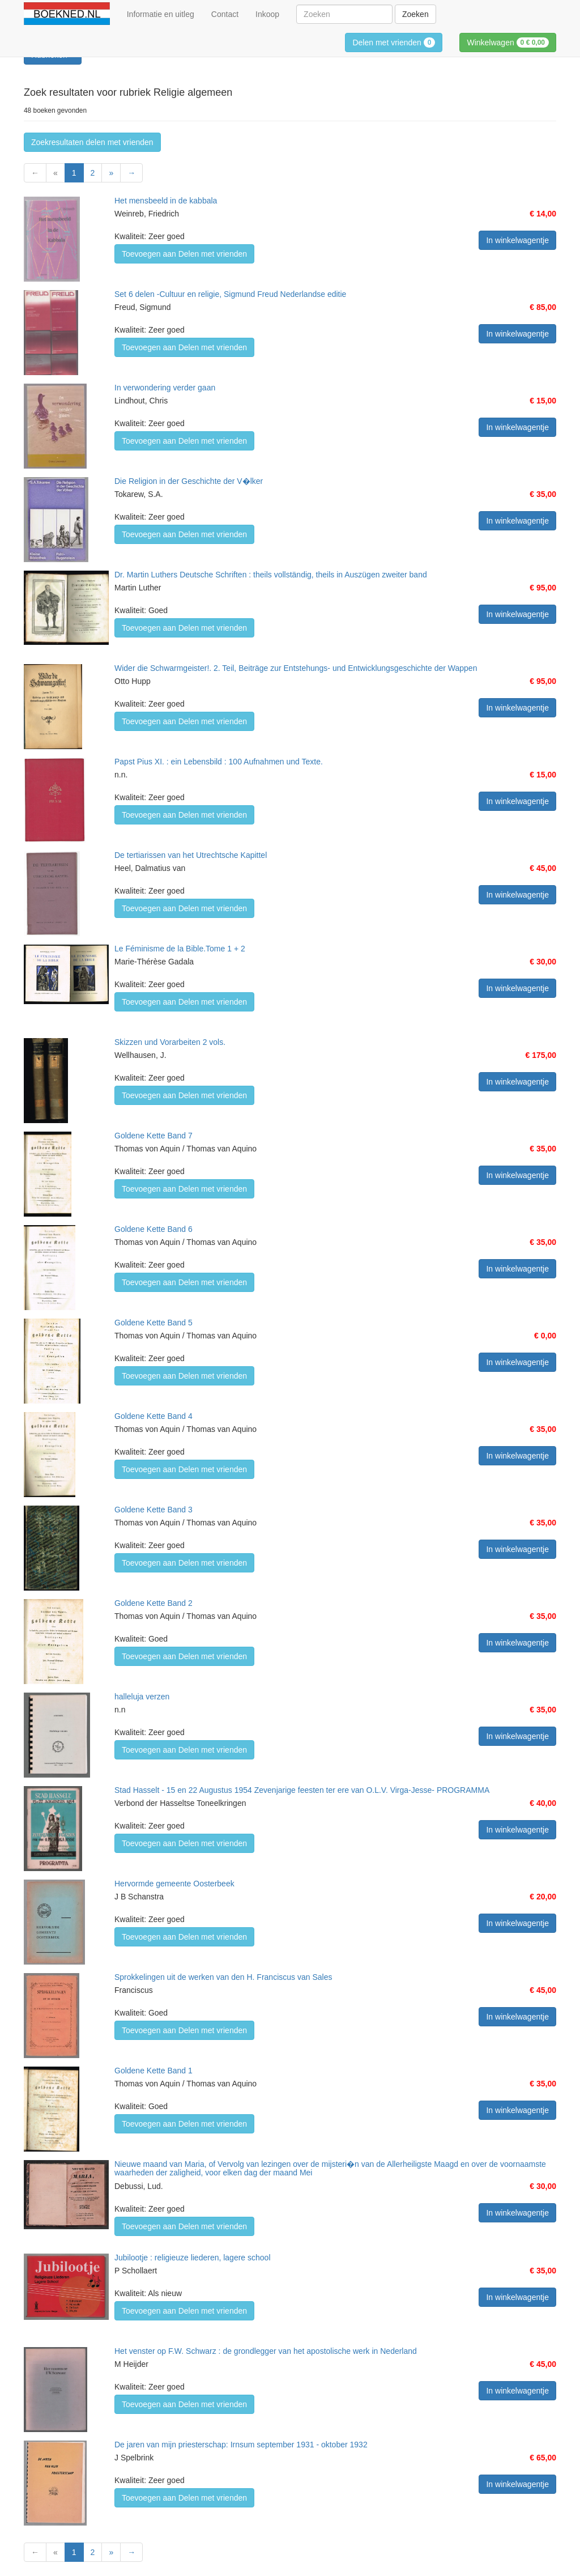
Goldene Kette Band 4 (153, 1416)
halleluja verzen (141, 1696)
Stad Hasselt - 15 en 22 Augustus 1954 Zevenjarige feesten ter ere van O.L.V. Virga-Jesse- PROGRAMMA (301, 1790)
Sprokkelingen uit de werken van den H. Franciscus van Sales (223, 1977)
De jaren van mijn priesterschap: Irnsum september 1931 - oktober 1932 (241, 2444)
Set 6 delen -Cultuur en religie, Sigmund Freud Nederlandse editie (230, 294)
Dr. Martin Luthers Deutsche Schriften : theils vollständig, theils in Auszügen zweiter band (270, 574)
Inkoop (267, 14)
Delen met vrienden (393, 42)
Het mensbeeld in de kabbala (165, 200)
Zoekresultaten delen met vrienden (92, 142)
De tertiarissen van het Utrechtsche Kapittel (190, 855)
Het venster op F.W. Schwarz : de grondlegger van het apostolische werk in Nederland (265, 2351)
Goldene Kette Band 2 (153, 1603)
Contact (224, 14)
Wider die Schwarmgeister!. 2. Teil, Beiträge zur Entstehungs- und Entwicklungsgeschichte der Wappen (295, 668)
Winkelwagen (508, 42)
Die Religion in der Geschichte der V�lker (188, 481)
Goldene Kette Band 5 (153, 1322)
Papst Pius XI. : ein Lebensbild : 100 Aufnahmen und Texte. (218, 761)
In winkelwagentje (517, 240)
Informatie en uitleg (160, 14)
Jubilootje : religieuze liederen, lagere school (192, 2257)
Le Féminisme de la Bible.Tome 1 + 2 (179, 948)
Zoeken (415, 14)
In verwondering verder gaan (164, 387)
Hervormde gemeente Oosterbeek (174, 1883)
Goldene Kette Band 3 (153, 1509)
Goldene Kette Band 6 (153, 1229)
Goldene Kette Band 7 (153, 1135)
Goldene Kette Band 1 (153, 2070)
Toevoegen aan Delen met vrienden (184, 253)
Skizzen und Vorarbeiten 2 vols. (169, 1042)
